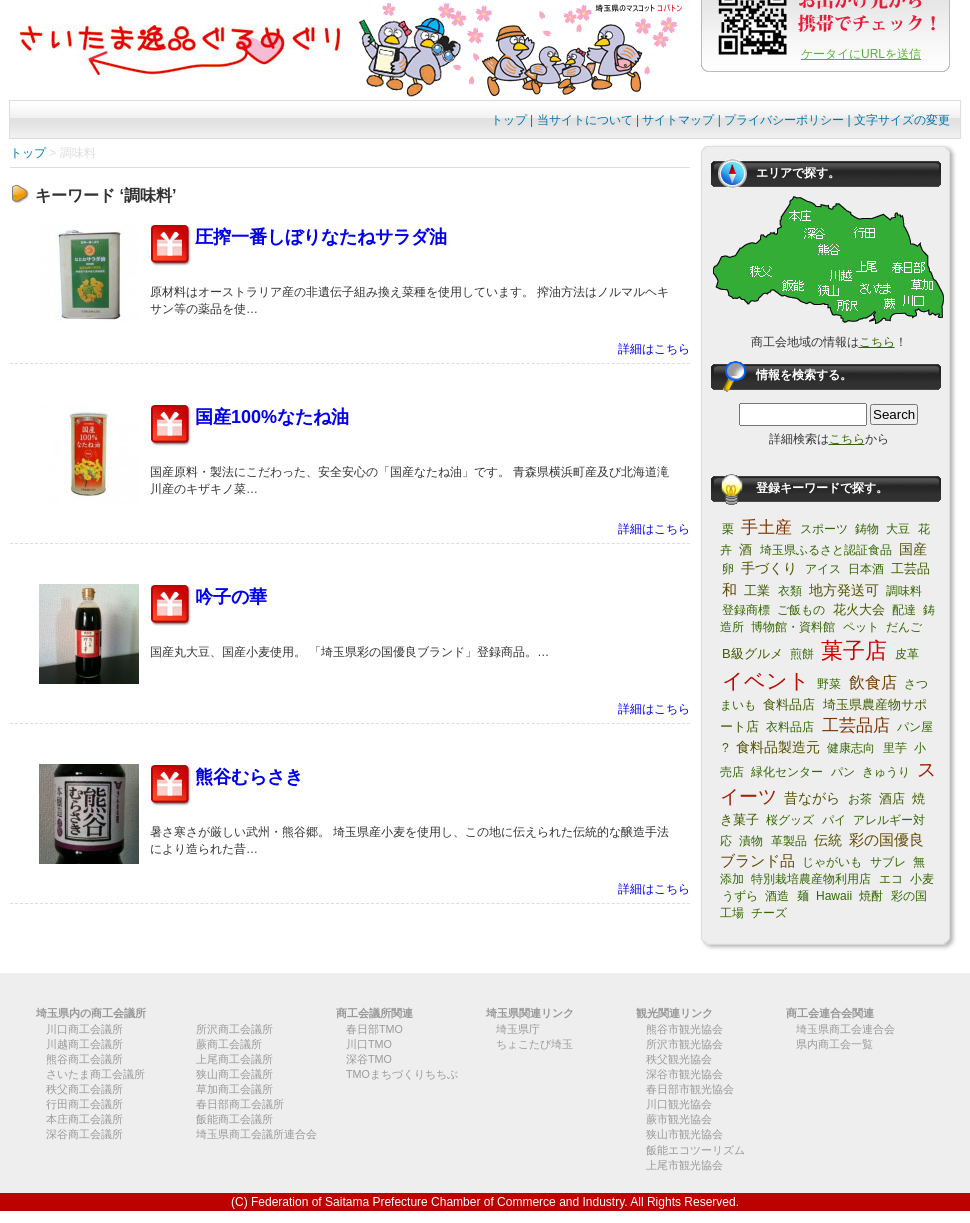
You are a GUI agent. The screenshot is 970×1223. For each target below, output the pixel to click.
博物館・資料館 (793, 627)
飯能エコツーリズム (695, 1150)
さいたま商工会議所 (95, 1074)
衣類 (790, 591)
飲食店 (873, 682)
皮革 (907, 654)
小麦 (922, 879)
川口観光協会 (679, 1104)
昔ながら (812, 798)
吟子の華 (231, 597)
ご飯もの (801, 610)
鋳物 (867, 529)
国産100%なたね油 (272, 417)
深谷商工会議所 (84, 1134)
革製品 (789, 841)
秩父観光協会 (679, 1059)
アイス (823, 569)
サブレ (888, 862)
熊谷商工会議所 (84, 1059)
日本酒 (866, 569)
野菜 (829, 684)
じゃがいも (832, 862)
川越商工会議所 (84, 1044)
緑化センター (787, 772)
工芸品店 (856, 725)
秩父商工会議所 (84, 1089)
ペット (861, 627)
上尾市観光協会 (684, 1165)
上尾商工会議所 (234, 1059)
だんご (904, 627)
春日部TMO (374, 1029)
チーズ (769, 913)
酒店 (892, 798)
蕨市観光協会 (679, 1119)
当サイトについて (585, 120)
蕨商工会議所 (229, 1044)
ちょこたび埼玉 (534, 1044)
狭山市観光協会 (684, 1134)
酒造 (777, 896)
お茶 (860, 799)
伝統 (828, 840)
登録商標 (746, 610)
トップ (509, 120)
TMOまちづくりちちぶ (402, 1074)
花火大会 (859, 609)
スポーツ (824, 529)
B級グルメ (752, 653)
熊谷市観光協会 (684, 1029)
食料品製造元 (778, 747)
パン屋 (915, 727)
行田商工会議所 (84, 1104)
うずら (740, 896)
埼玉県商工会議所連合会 (256, 1134)
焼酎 (871, 896)
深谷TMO (369, 1059)
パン (843, 772)
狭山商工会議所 (234, 1074)
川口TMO (369, 1044)
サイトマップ (678, 120)
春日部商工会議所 (240, 1104)
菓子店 (854, 650)
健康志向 (851, 748)
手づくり (769, 568)
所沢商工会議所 (234, 1029)
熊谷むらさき (249, 777)
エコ (891, 879)
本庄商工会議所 (84, 1119)
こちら (877, 342)
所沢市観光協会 (684, 1044)
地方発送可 (844, 590)
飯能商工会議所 (234, 1119)
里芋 (895, 748)
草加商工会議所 (234, 1089)
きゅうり (886, 772)
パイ (834, 820)
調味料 (904, 591)
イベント (766, 680)
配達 (904, 610)
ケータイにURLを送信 (861, 54)
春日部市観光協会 (690, 1089)
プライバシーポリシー (784, 120)
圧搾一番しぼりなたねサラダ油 (321, 237)
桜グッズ (790, 820)
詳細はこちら (654, 349)
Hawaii (834, 896)
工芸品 (910, 568)
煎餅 (802, 654)
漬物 (751, 841)
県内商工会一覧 (834, 1044)
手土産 (766, 527)
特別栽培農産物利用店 (811, 879)
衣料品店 (790, 727)
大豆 (898, 529)
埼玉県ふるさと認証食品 (826, 550)
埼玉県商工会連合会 (845, 1029)
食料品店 (789, 704)
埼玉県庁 (518, 1029)
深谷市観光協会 (684, 1074)
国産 (913, 549)
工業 (757, 590)
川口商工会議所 (84, 1029)
